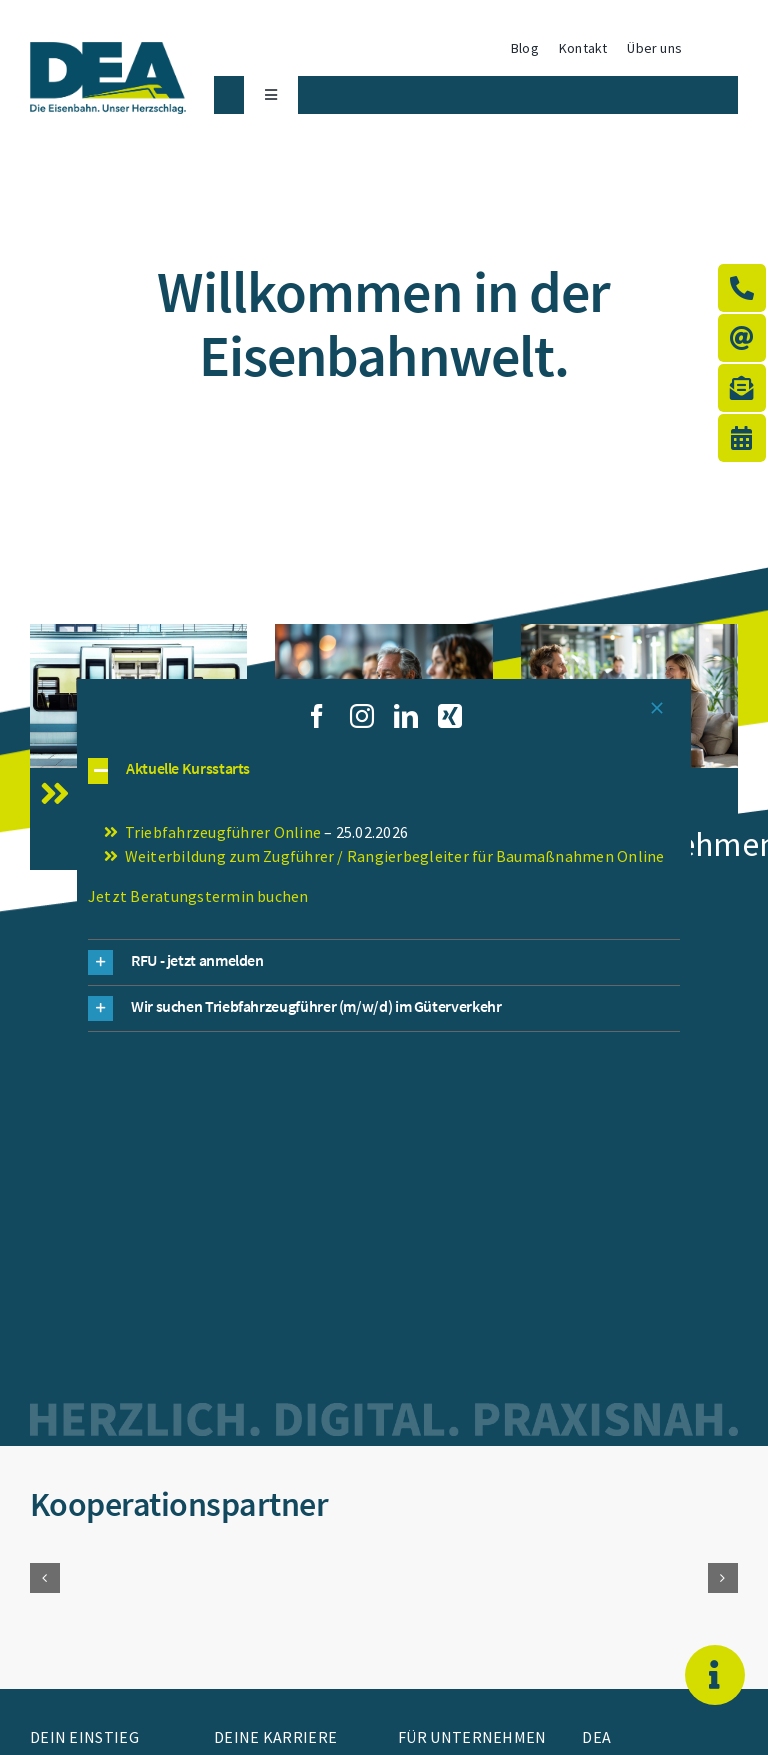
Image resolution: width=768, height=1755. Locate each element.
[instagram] (362, 716)
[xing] (450, 716)
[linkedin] (406, 716)
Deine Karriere (275, 1737)
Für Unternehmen (472, 1737)
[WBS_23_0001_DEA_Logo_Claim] (108, 51)
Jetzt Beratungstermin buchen (198, 896)
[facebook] (317, 716)
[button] (45, 1578)
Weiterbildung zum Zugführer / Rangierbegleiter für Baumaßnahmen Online (395, 856)
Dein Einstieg (84, 1737)
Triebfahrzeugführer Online (223, 832)
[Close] (657, 708)
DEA (596, 1737)
